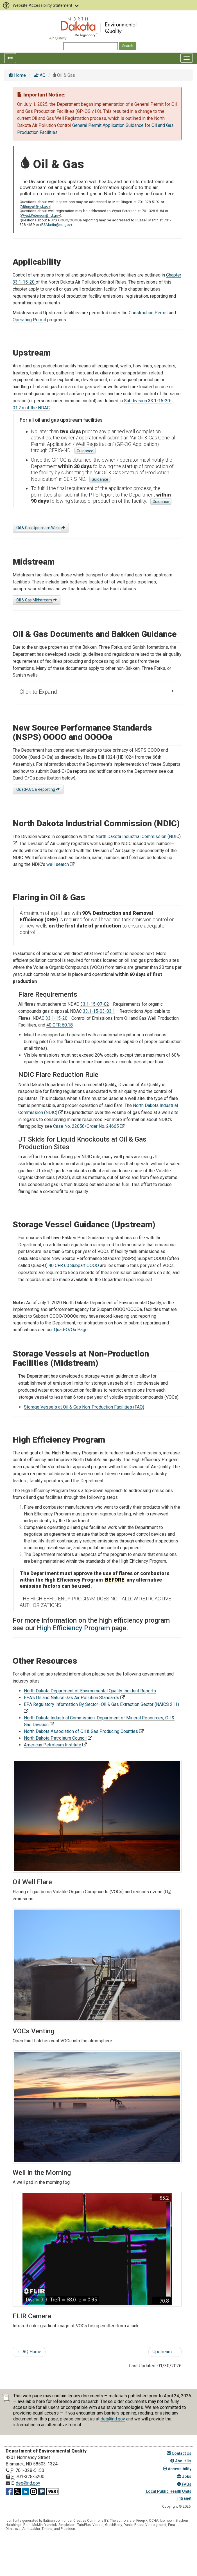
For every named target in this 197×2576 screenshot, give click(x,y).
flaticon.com (53, 2521)
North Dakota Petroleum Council (55, 1738)
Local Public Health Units (168, 2491)
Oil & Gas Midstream (36, 600)
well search (57, 864)
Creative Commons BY (90, 2521)
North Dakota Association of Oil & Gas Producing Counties (81, 1731)
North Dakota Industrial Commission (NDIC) (138, 836)
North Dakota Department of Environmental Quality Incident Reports (90, 1691)
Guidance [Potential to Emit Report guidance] (161, 501)
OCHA (153, 2521)
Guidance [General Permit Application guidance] (85, 451)
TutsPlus (84, 2525)
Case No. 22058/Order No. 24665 (86, 1126)
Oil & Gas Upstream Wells (40, 527)
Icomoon (167, 2521)
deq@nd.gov (113, 2419)
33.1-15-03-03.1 (99, 1011)
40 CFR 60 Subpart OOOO (73, 1265)
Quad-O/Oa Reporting (38, 789)
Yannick (50, 2525)
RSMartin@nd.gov (56, 225)
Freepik (141, 2521)
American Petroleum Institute (52, 1745)
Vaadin (97, 2525)
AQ (39, 75)
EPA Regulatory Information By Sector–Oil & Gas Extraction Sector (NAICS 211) (101, 1704)
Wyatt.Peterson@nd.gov (40, 215)
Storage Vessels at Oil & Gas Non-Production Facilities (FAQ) (84, 1407)
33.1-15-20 (56, 1018)
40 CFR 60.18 (59, 1025)
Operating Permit (29, 319)
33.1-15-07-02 (94, 1004)
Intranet (183, 2498)
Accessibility (177, 2469)
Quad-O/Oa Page (71, 1329)
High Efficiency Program (73, 1628)
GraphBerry (113, 2525)
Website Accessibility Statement (40, 5)
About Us (180, 2461)
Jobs (184, 2476)
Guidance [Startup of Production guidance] (100, 479)
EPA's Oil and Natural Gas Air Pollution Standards (71, 1697)
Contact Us (179, 2453)
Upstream (165, 2351)
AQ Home (29, 2351)
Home (17, 75)
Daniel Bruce (134, 2525)
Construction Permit (148, 312)
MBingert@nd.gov (35, 206)
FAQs (184, 2484)
